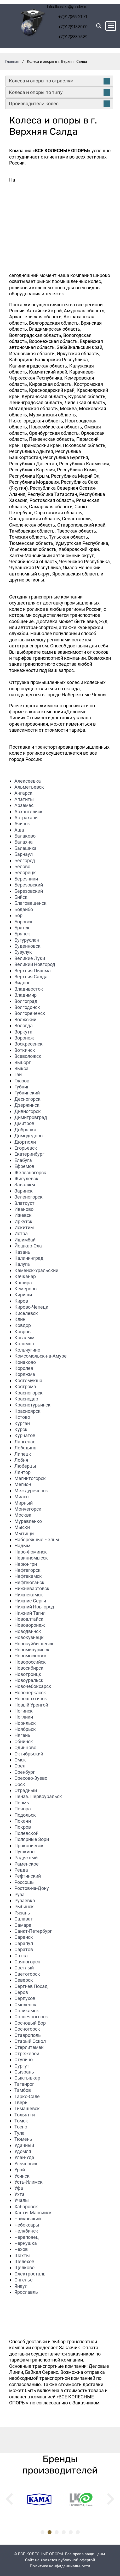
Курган (22, 1423)
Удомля (22, 2151)
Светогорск (27, 1974)
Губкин (22, 1086)
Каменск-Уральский (36, 1270)
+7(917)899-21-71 (72, 16)
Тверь (20, 2102)
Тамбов (22, 2090)
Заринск (23, 1191)
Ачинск (22, 823)
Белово (22, 866)
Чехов (21, 2249)
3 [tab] (57, 2532)
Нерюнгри (25, 1564)
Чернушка (25, 2243)
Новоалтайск (28, 1619)
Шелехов (24, 2261)
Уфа (18, 2188)
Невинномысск (31, 1558)
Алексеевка (27, 781)
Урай (19, 2169)
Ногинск (23, 1711)
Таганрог (24, 2084)
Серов (21, 1992)
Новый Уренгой (31, 1705)
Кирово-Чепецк (31, 1307)
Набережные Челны (36, 1539)
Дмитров (24, 1123)
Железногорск (30, 1172)
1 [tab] (42, 2532)
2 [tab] (50, 2532)
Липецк (22, 1454)
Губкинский (27, 1092)
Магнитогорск (30, 1478)
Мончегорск (27, 1509)
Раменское (26, 1864)
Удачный (24, 2145)
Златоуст (24, 1203)
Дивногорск (27, 1111)
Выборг (22, 1062)
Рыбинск (24, 1906)
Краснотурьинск (32, 1405)
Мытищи (24, 1533)
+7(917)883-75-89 (72, 36)
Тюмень (23, 2139)
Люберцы (25, 1466)
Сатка (21, 1955)
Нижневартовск (31, 1588)
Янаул (20, 2286)
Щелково (24, 2267)
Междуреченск (31, 1490)
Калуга (22, 1264)
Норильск (25, 1723)
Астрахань (26, 817)
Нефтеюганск (29, 1582)
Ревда (21, 1870)
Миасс (21, 1496)
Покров (22, 1827)
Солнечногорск (31, 2016)
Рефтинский (27, 1876)
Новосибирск (28, 1668)
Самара (22, 1925)
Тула (19, 2133)
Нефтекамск (28, 1576)
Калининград (28, 1258)
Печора (22, 1808)
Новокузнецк (29, 1637)
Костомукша (28, 1380)
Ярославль (26, 2292)
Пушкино (24, 1851)
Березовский (28, 885)
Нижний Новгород (34, 1606)
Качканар (25, 1276)
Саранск (23, 1937)
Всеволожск (27, 1056)
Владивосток (28, 989)
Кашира (23, 1282)
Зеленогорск (28, 1197)
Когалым (24, 1337)
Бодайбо (23, 909)
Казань (22, 1252)
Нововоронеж (29, 1625)
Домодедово (28, 1135)
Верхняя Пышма (32, 970)
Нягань (22, 1735)
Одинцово (25, 1747)
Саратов (23, 1949)
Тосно (20, 2126)
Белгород (24, 860)
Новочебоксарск (32, 1686)
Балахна (23, 842)
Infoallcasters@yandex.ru (67, 6)
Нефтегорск (27, 1570)
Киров (21, 1301)
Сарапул (23, 1943)
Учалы (21, 2200)
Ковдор (22, 1325)
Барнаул (23, 854)
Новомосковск (30, 1655)
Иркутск (23, 1221)
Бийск (20, 897)
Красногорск (28, 1393)
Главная (12, 61)
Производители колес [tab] (59, 103)
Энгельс (23, 2280)
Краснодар (26, 1399)
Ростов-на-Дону (31, 1888)
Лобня (21, 1460)
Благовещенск (30, 903)
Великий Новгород (34, 964)
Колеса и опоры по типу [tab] (59, 92)
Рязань (22, 1913)
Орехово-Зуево (30, 1778)
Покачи (22, 1821)
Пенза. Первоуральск (38, 1796)
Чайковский (27, 2218)
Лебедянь (25, 1447)
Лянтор (22, 1472)
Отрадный (25, 1790)
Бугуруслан (26, 940)
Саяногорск (27, 1961)
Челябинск (26, 2231)
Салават (23, 1919)
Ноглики (23, 1717)
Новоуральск (28, 1680)
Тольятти (24, 2114)
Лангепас (24, 1441)
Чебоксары (26, 2225)
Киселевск (26, 1313)
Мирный (23, 1503)
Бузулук (23, 952)
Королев (23, 1368)
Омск (20, 1759)
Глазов (21, 1080)
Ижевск (23, 1215)
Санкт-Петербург (33, 1931)
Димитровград (30, 1117)
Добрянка (25, 1129)
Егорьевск (25, 1148)
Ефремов (24, 1166)
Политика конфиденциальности (60, 2566)
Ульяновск (26, 2163)
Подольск (25, 1815)
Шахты (22, 2255)
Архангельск (28, 811)
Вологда (23, 1025)
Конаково (25, 1362)
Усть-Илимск (28, 2182)
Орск (19, 1784)
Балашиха (25, 848)
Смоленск (25, 2004)
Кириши (23, 1294)
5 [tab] (71, 2532)
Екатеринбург (29, 1154)
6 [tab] (78, 2532)
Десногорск (27, 1099)
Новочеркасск (30, 1692)
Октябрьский (28, 1753)
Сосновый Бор (30, 2023)
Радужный (26, 1857)
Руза (19, 1894)
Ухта (19, 2194)
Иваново (23, 1209)
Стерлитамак (29, 2047)
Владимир (25, 995)
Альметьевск (29, 787)
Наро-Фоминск (30, 1552)
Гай (18, 1074)
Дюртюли (25, 1142)
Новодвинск (27, 1631)
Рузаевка (24, 1900)
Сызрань (24, 2072)
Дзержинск (26, 1105)
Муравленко (28, 1521)
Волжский (25, 1019)
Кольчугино (27, 1350)
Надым (22, 1545)
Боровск (23, 921)
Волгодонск (27, 1007)
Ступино (23, 2059)
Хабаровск (26, 2206)
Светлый (24, 1967)
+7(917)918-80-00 (72, 26)
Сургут (21, 2066)
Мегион (22, 1484)
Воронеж (24, 1038)
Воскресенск (28, 1044)
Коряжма (24, 1374)
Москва (22, 1515)
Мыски (22, 1527)
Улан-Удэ (24, 2157)
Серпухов (24, 1998)
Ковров (22, 1331)
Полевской (26, 1833)
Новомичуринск (31, 1649)
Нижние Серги (30, 1600)
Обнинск (23, 1741)
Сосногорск (27, 2029)
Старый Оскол (30, 2041)
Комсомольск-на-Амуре (40, 1356)
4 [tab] (64, 2532)
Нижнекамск (28, 1594)
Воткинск (24, 1050)
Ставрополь (27, 2035)
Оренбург (24, 1772)
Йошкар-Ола (28, 1246)
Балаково (25, 836)
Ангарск (23, 793)
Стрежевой (26, 2053)
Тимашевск (27, 2108)
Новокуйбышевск (34, 1643)
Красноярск (27, 1411)
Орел (19, 1766)
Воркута (23, 1032)
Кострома (25, 1386)
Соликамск (26, 2010)
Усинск (22, 2176)
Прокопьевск (29, 1845)
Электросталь (29, 2273)
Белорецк (25, 872)
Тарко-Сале (27, 2096)
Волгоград (25, 1001)
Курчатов (24, 1435)
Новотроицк (27, 1674)
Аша (19, 830)
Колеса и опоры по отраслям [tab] (59, 81)
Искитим (24, 1227)
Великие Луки (29, 958)
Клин (19, 1319)
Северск (23, 1980)
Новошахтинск (30, 1698)
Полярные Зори (31, 1839)
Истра (21, 1233)
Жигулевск (26, 1178)
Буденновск (27, 946)
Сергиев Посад (31, 1986)
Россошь (24, 1882)
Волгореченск (29, 1013)
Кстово (22, 1417)
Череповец (26, 2237)
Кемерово (25, 1288)
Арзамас (23, 805)
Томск (21, 2120)
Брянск (22, 933)
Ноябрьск (25, 1729)
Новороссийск (30, 1662)
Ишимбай (25, 1239)
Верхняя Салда (31, 976)
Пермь (21, 1802)
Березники (26, 879)
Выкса (21, 1068)
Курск (20, 1429)
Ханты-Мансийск (33, 2212)
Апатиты (24, 799)
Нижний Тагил (29, 1613)
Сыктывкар (27, 2078)
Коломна (24, 1343)
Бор (18, 915)
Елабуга (23, 1160)
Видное (22, 982)
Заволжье (25, 1184)
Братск (22, 927)
